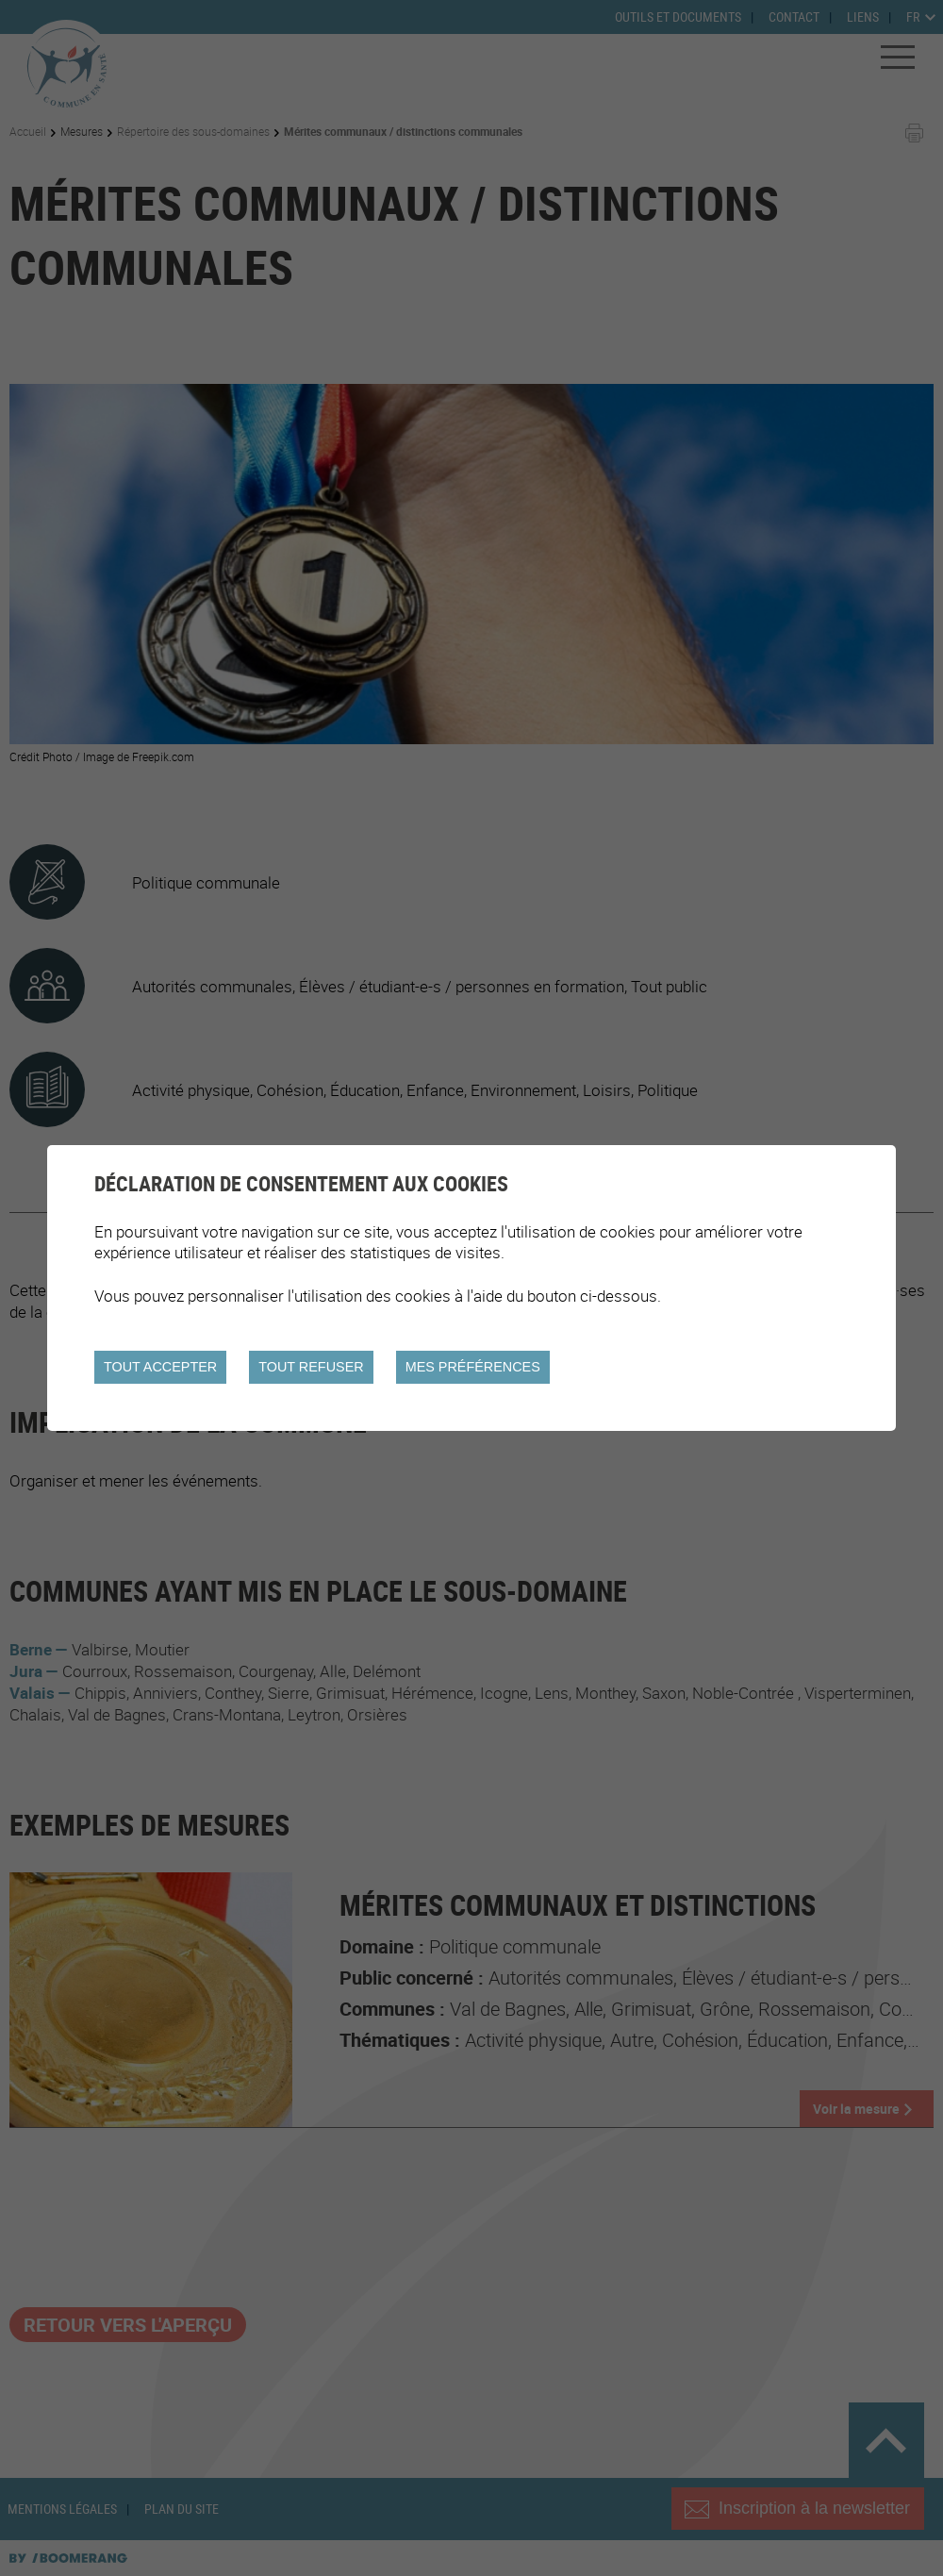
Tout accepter (160, 1366)
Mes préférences (472, 1366)
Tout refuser (310, 1366)
